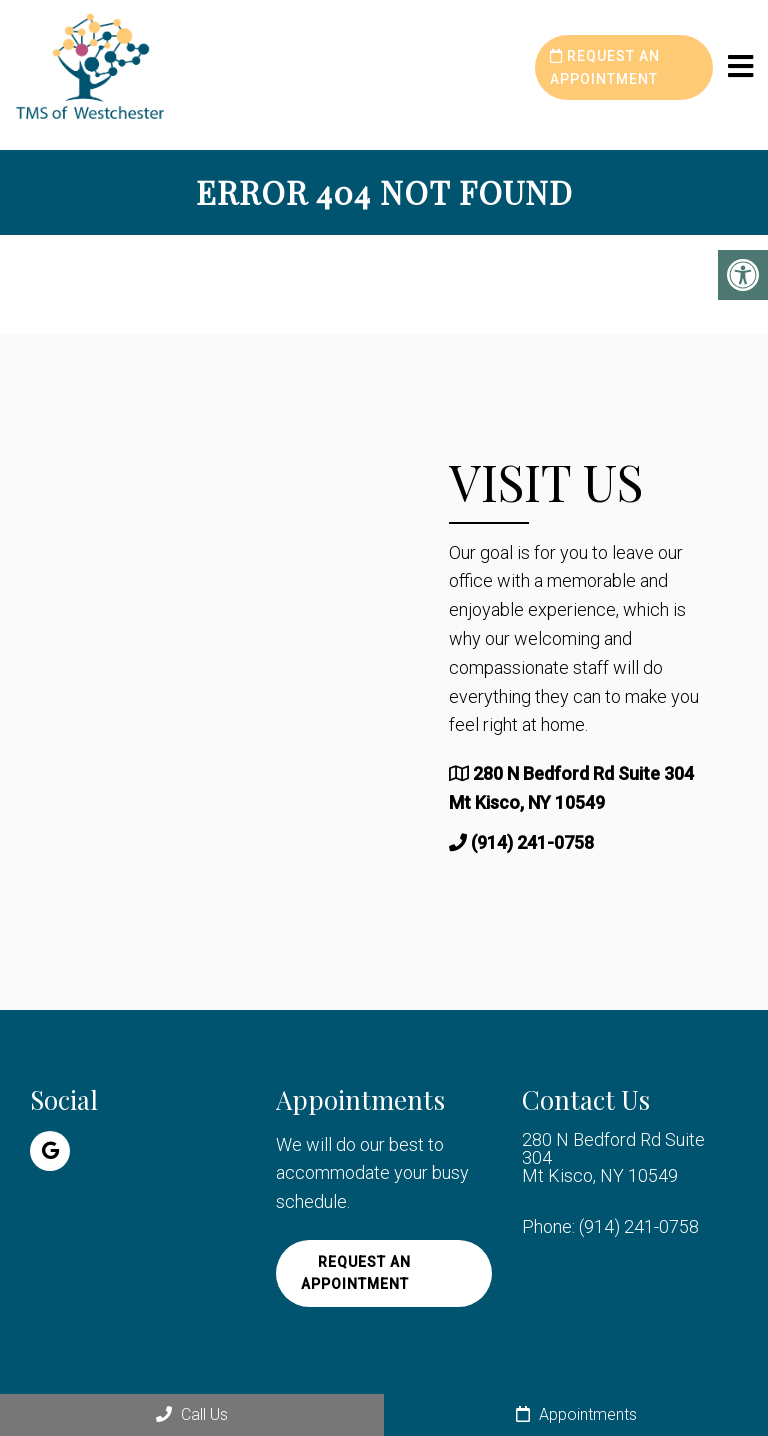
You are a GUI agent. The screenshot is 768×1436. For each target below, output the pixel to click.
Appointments (576, 1414)
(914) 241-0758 (532, 842)
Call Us (192, 1414)
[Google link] (50, 1151)
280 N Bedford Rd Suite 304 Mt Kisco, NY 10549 (613, 1158)
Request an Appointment (605, 67)
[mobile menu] (740, 67)
